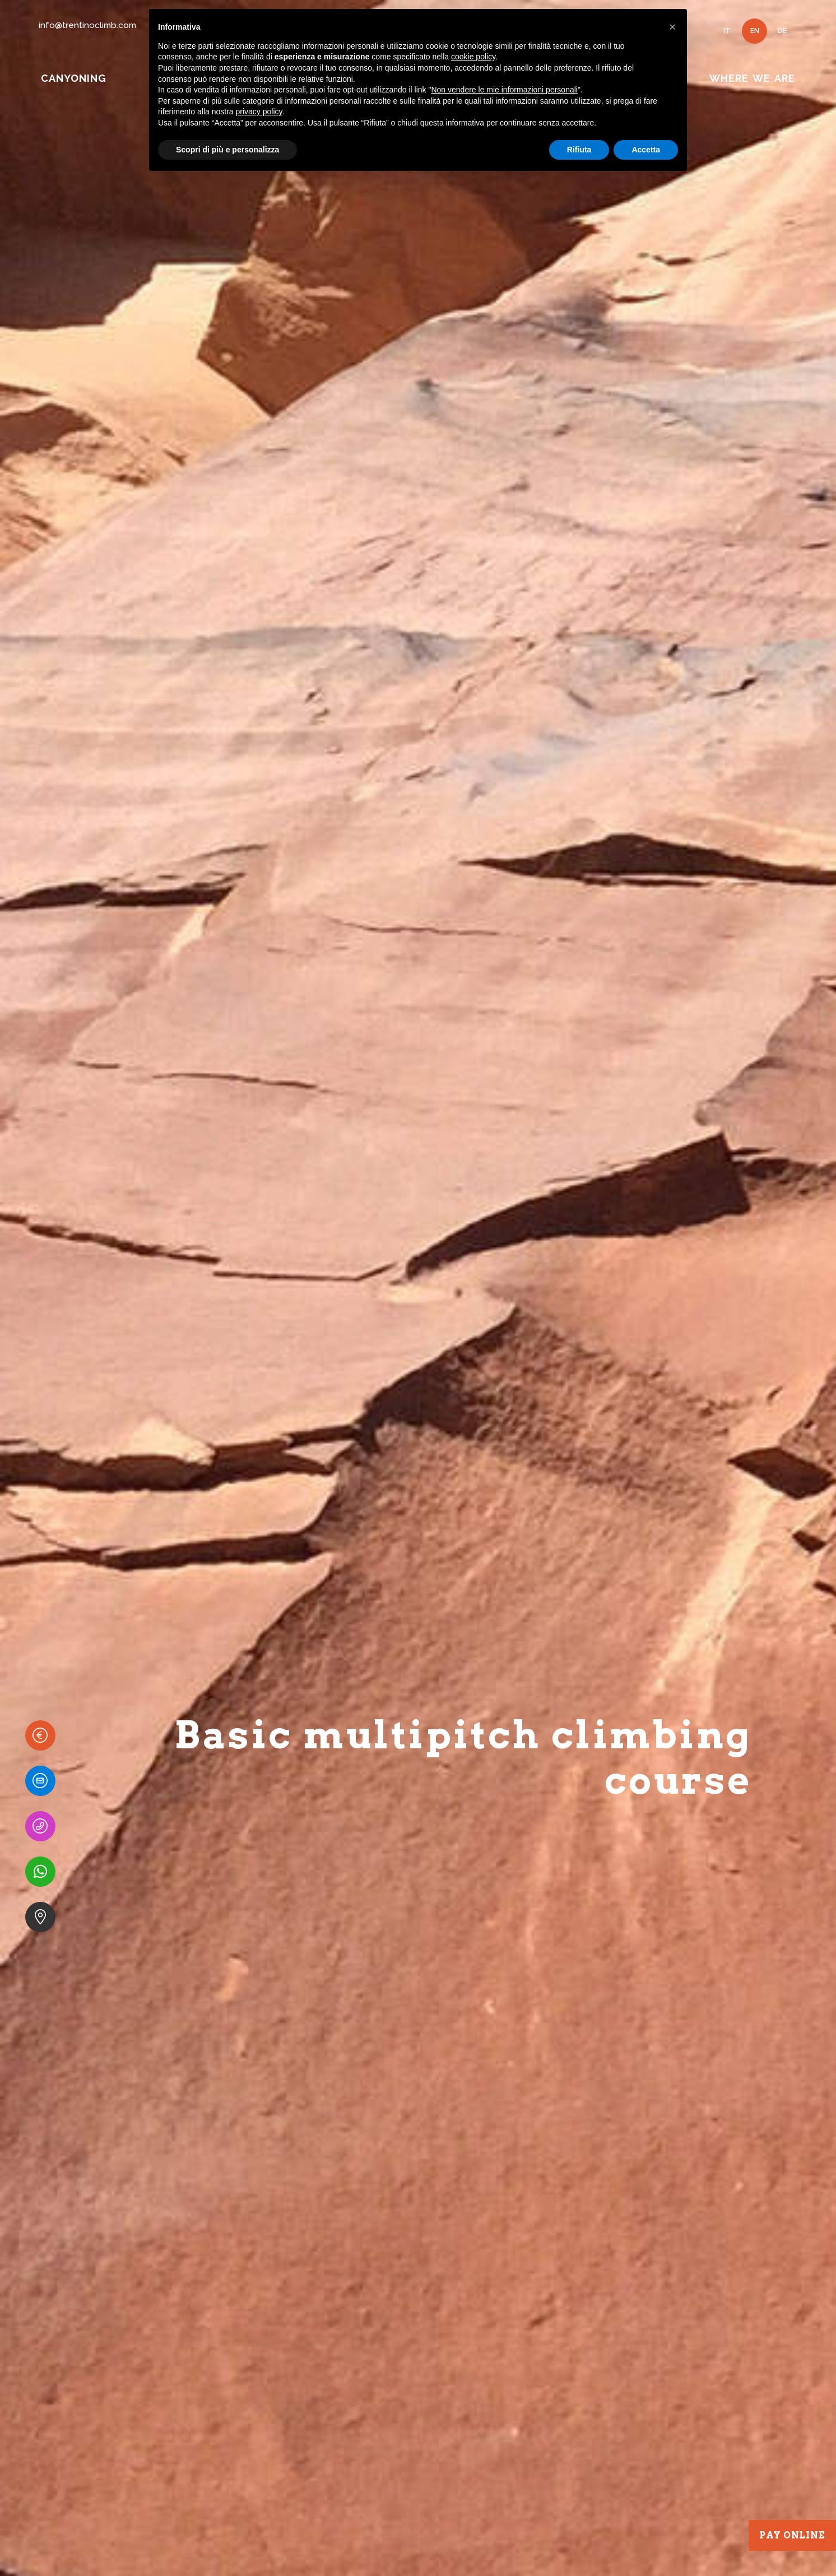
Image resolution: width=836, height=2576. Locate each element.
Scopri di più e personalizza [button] (227, 149)
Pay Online (792, 2535)
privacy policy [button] (259, 111)
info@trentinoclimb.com (87, 25)
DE (782, 30)
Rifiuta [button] (579, 149)
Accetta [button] (645, 149)
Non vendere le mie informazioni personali (504, 89)
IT (726, 30)
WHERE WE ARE (752, 78)
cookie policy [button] (473, 56)
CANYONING (73, 78)
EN (754, 30)
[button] (672, 27)
